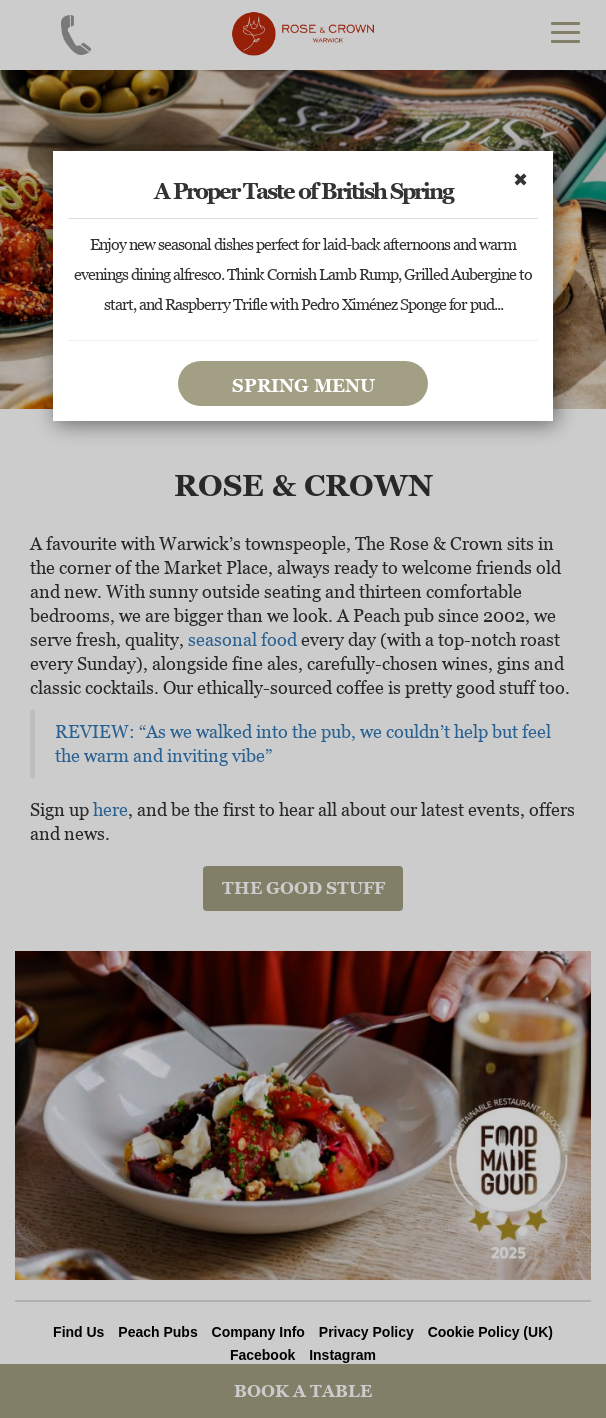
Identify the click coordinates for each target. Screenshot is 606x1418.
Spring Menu (303, 385)
